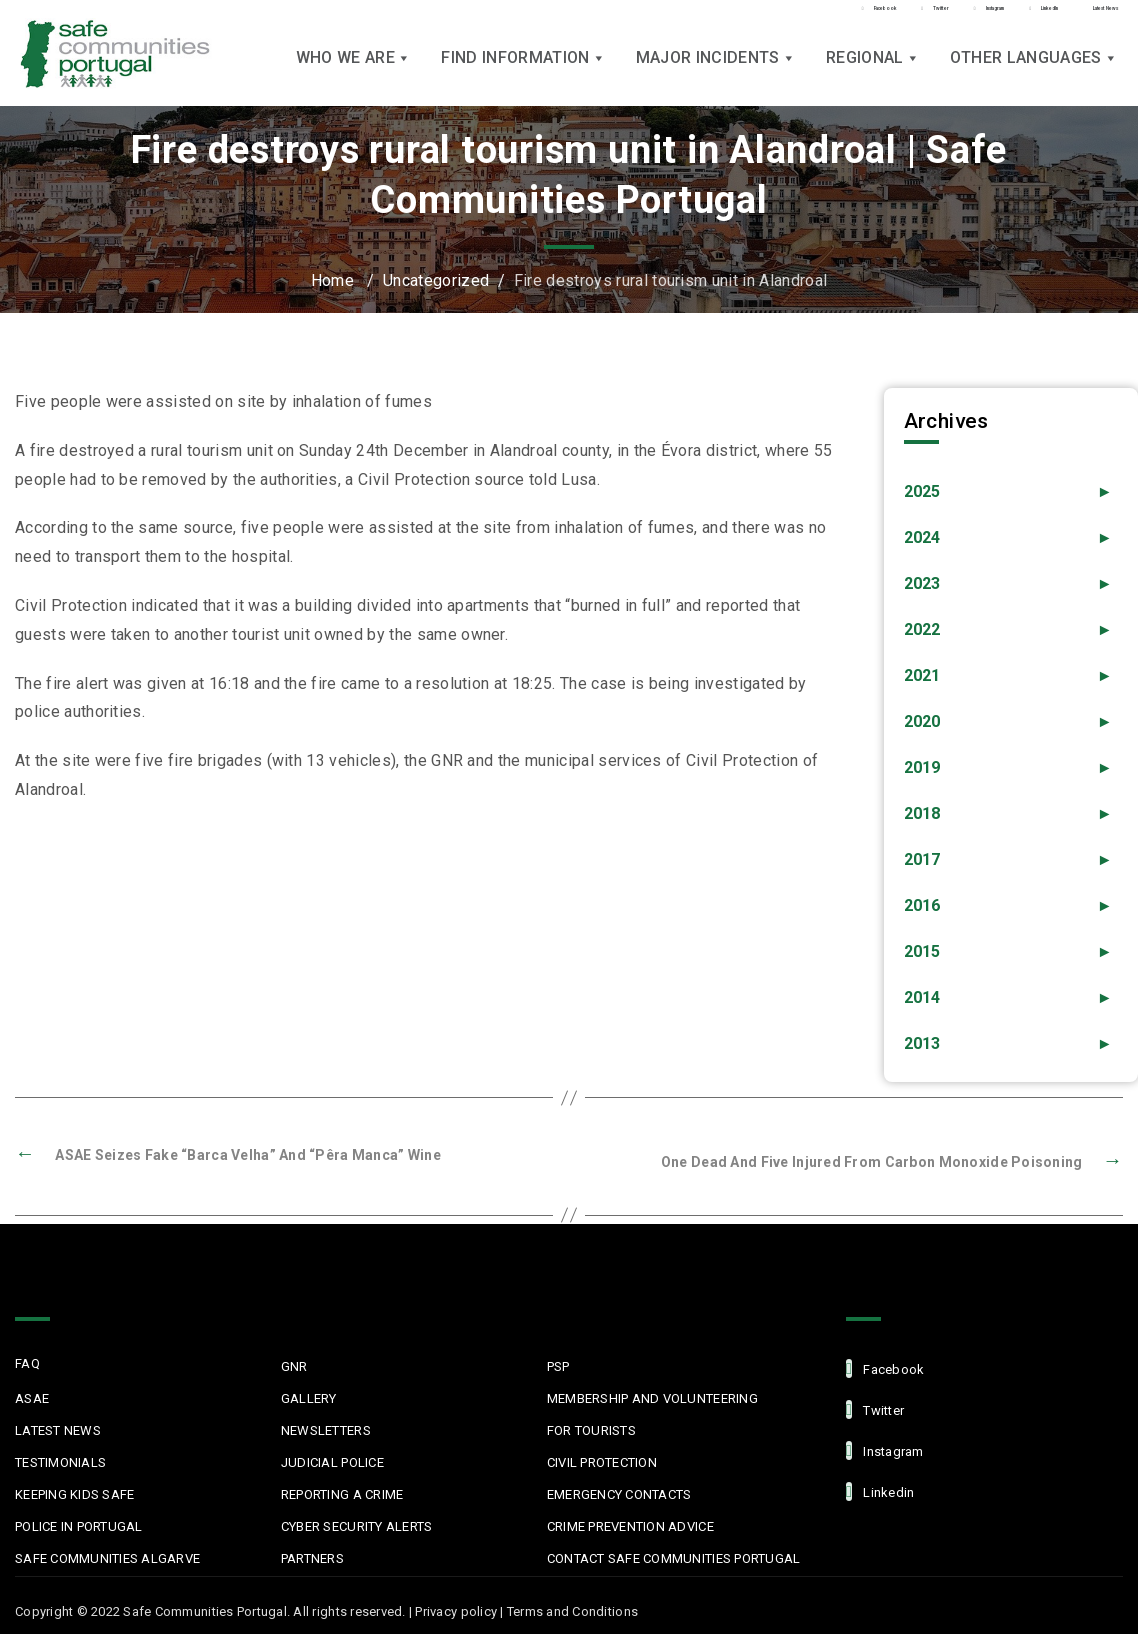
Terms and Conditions (572, 1611)
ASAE (32, 1398)
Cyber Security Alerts (356, 1526)
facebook (885, 1368)
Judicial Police (332, 1462)
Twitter (875, 1409)
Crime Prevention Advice (630, 1526)
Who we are (354, 70)
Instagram (885, 1450)
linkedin (880, 1491)
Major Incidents (716, 70)
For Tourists (591, 1430)
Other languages (1034, 70)
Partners (312, 1558)
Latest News (58, 1430)
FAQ (27, 1363)
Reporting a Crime (342, 1494)
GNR (294, 1366)
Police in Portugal (79, 1526)
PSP (558, 1366)
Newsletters (326, 1430)
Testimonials (60, 1462)
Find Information (523, 70)
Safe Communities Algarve (107, 1558)
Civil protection (602, 1462)
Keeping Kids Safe (74, 1494)
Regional (873, 70)
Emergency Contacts (619, 1494)
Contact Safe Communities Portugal (674, 1558)
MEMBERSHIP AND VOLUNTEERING (652, 1398)
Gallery (309, 1398)
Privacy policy (456, 1611)
